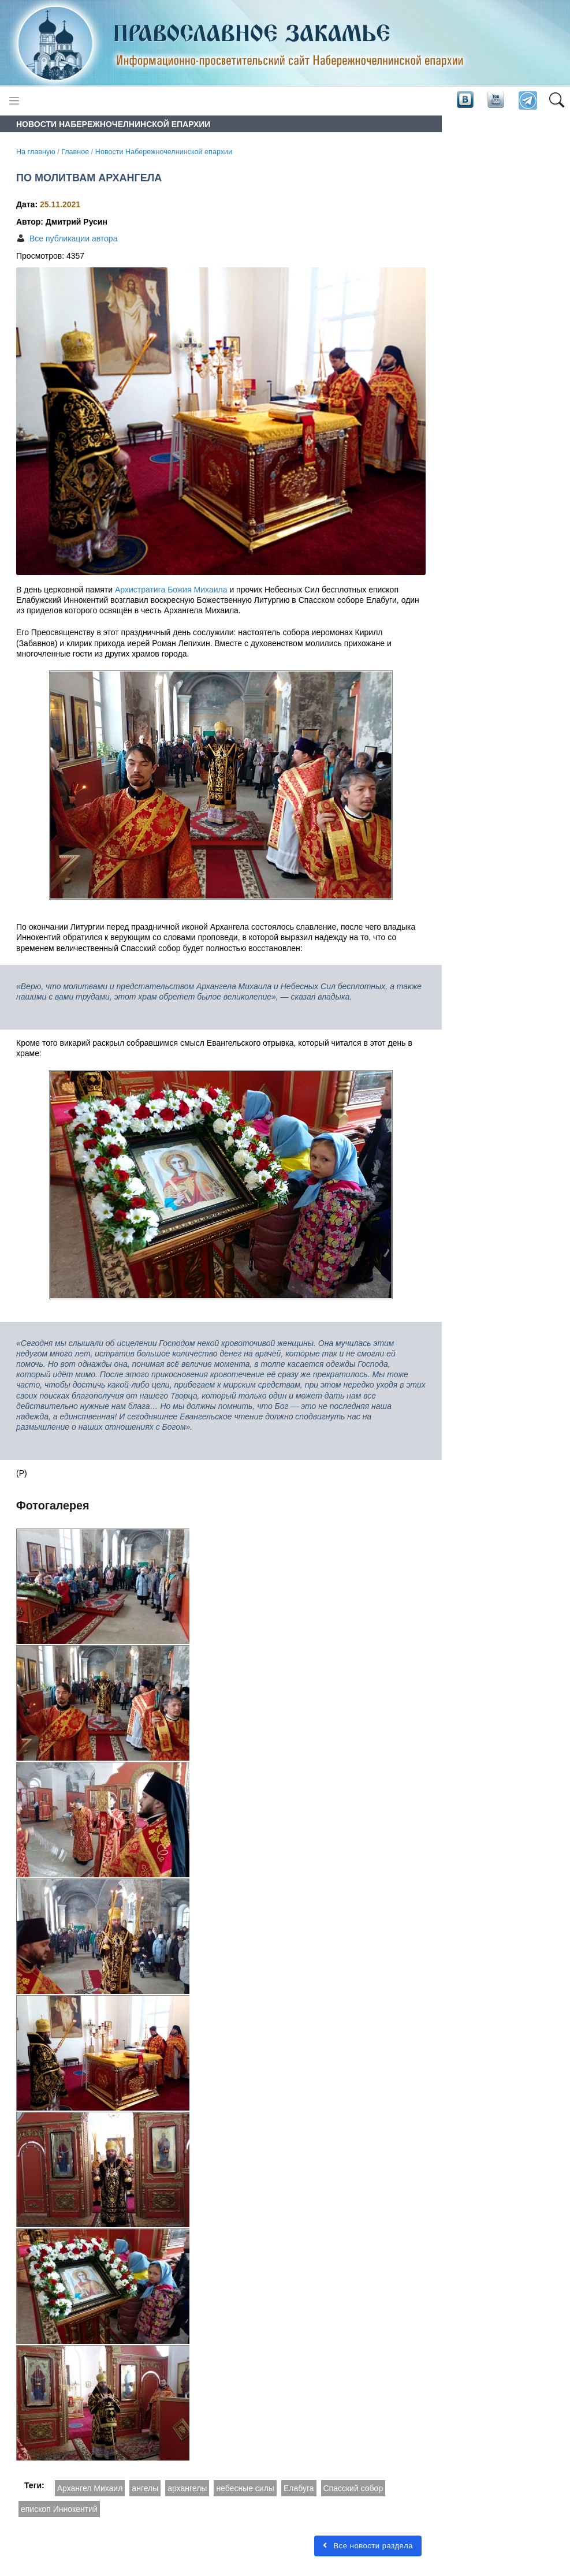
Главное (75, 152)
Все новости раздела (368, 2545)
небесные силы (245, 2488)
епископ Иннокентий (59, 2509)
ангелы (145, 2488)
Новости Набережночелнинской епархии (163, 152)
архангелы (187, 2488)
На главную (35, 152)
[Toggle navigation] (14, 101)
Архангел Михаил (90, 2488)
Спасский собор (353, 2488)
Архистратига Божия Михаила (171, 589)
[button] (556, 101)
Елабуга (299, 2488)
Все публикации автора (73, 238)
